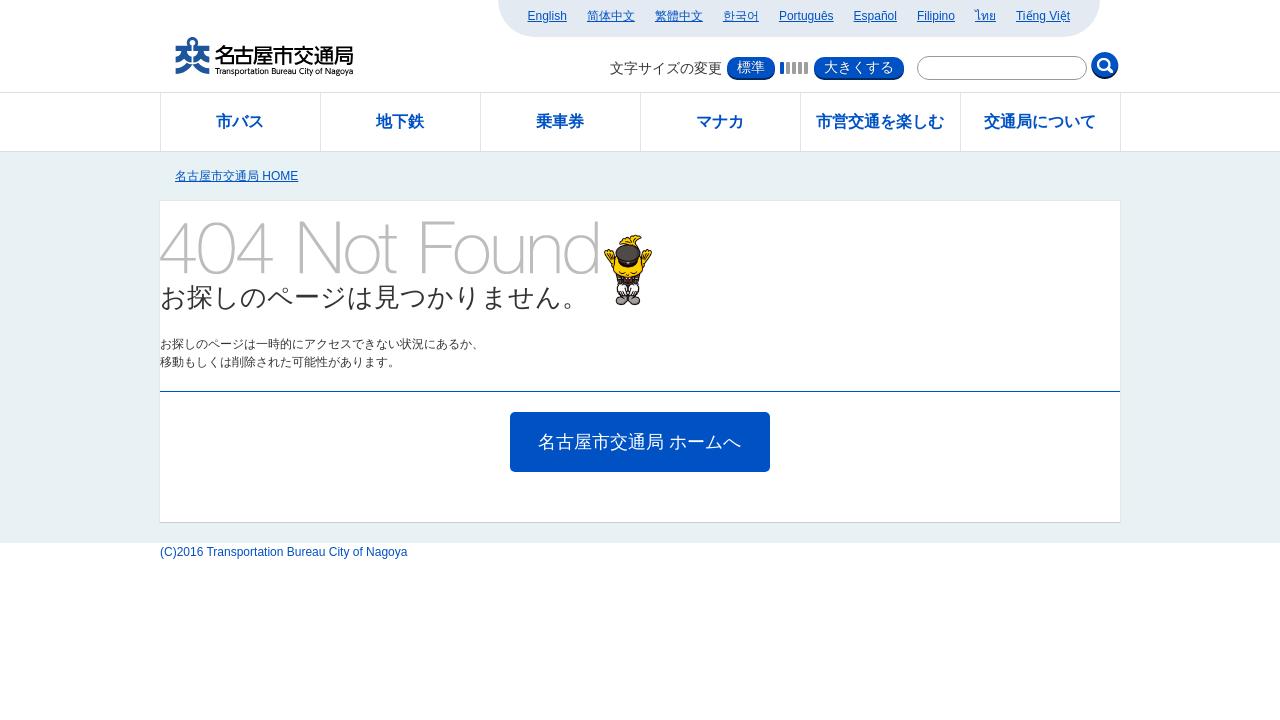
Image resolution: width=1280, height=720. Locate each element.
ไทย (985, 16)
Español (875, 16)
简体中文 (611, 16)
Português (806, 16)
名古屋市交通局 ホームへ (639, 442)
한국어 (741, 16)
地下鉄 (400, 121)
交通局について (1040, 121)
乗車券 (560, 121)
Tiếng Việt (1043, 16)
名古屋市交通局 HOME (236, 176)
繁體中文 (679, 16)
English (547, 16)
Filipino (936, 16)
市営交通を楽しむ (880, 121)
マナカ (720, 121)
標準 (751, 67)
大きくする (859, 67)
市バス (240, 121)
